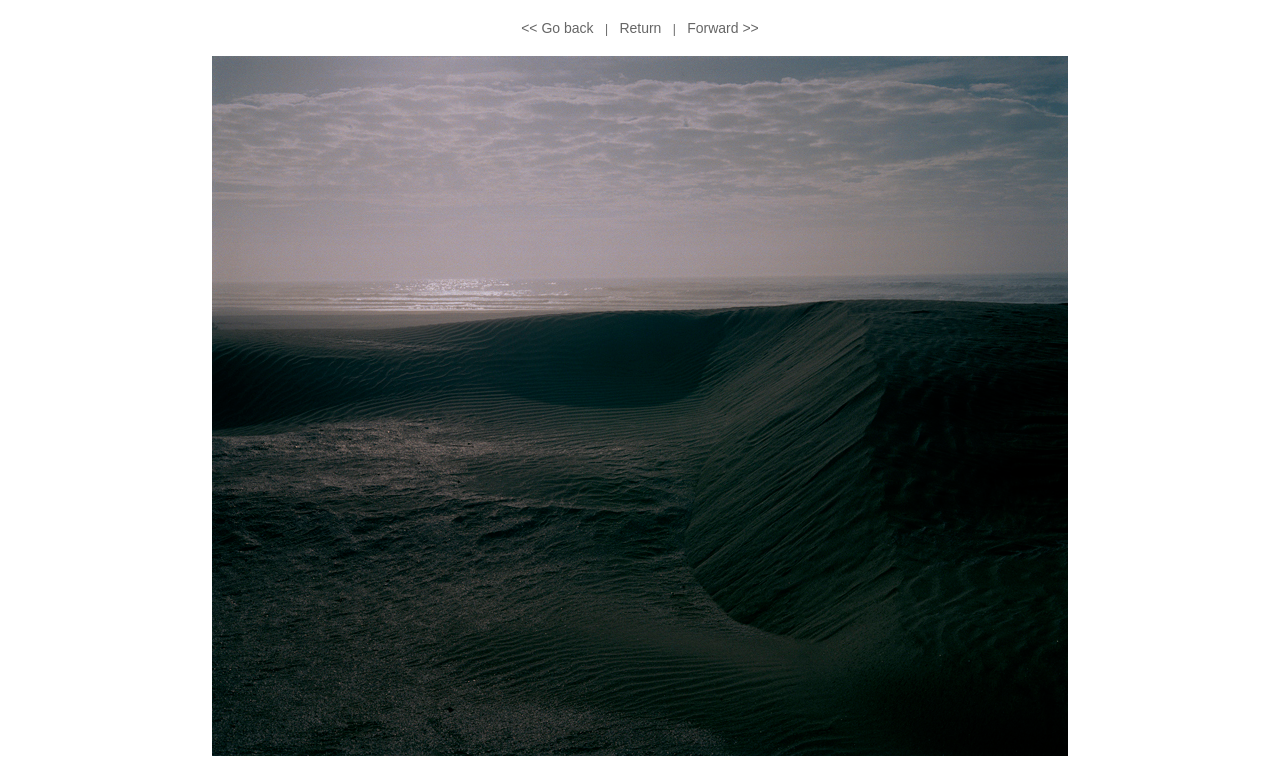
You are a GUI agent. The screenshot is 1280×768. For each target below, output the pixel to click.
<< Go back (557, 28)
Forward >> (723, 28)
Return (640, 28)
